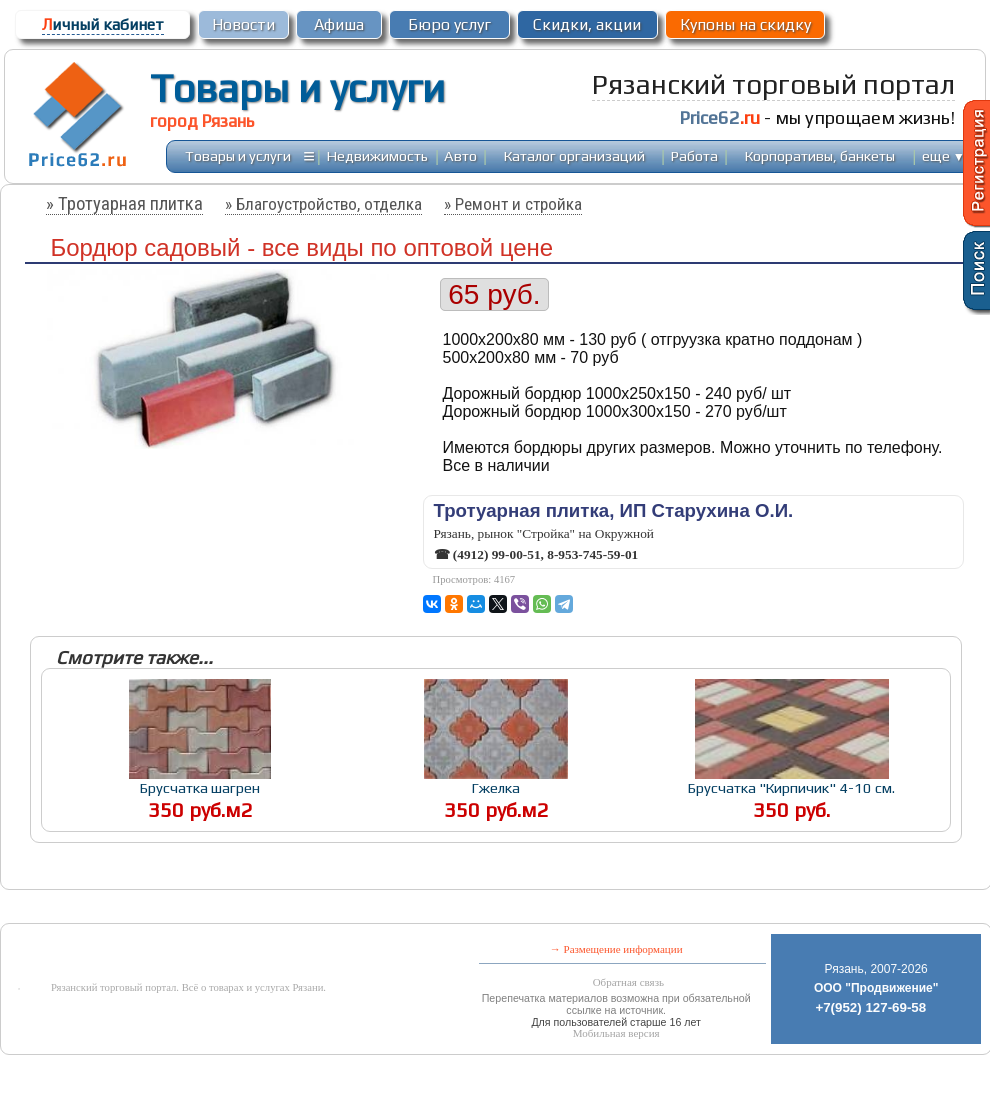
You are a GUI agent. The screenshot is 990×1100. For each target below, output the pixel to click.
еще (943, 155)
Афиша (339, 24)
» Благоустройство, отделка (323, 204)
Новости (243, 24)
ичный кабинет (103, 24)
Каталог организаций (574, 155)
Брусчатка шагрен (200, 787)
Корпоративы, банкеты (820, 155)
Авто (460, 155)
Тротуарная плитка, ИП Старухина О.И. (614, 510)
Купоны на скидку (745, 24)
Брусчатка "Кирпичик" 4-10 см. (791, 787)
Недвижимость (377, 155)
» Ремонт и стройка (513, 204)
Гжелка (496, 787)
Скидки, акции (587, 24)
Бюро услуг (449, 24)
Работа (694, 155)
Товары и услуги (297, 88)
